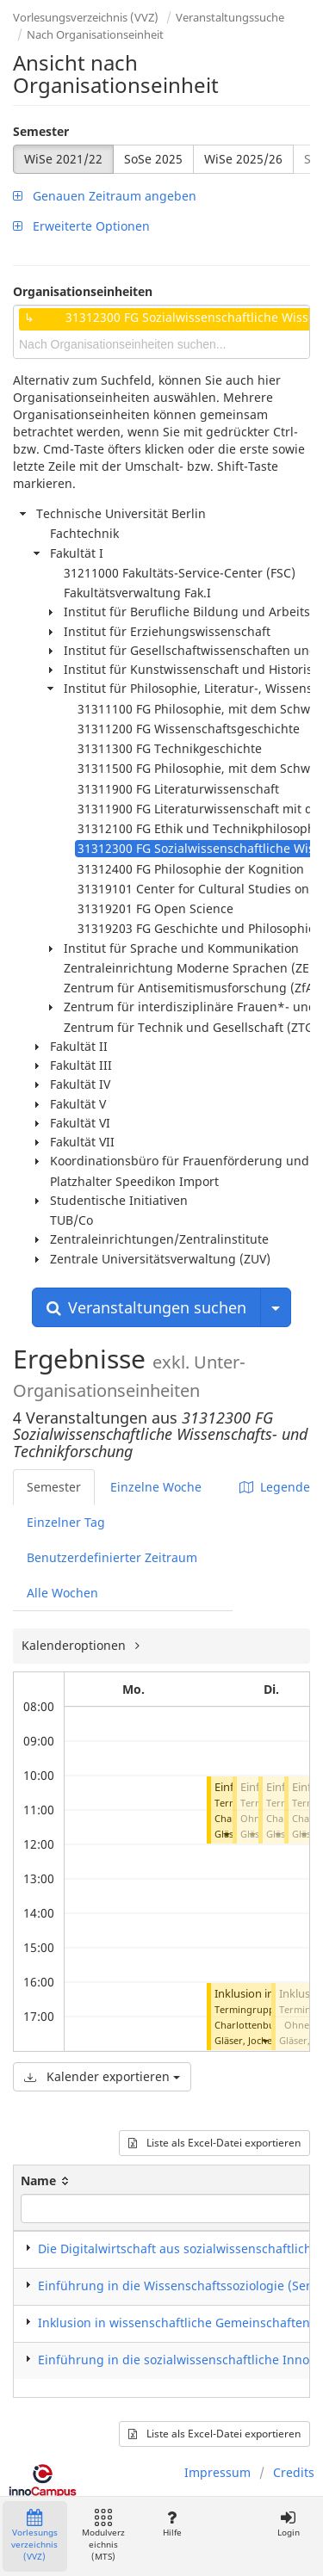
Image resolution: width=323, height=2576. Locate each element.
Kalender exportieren (102, 2076)
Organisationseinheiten (82, 291)
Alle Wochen (62, 1593)
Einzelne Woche (156, 1487)
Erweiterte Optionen (81, 226)
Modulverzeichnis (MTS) (103, 2536)
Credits (293, 2472)
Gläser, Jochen (246, 2040)
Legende (274, 1487)
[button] (225, 1833)
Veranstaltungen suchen (146, 1307)
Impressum (217, 2472)
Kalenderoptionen (75, 1645)
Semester (41, 131)
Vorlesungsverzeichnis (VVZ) (85, 17)
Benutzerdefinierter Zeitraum (112, 1557)
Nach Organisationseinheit (95, 34)
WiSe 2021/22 (63, 159)
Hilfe (172, 2524)
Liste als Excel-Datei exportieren (214, 2142)
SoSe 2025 (153, 159)
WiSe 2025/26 (243, 159)
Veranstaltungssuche (230, 17)
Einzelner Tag (66, 1522)
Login (288, 2524)
